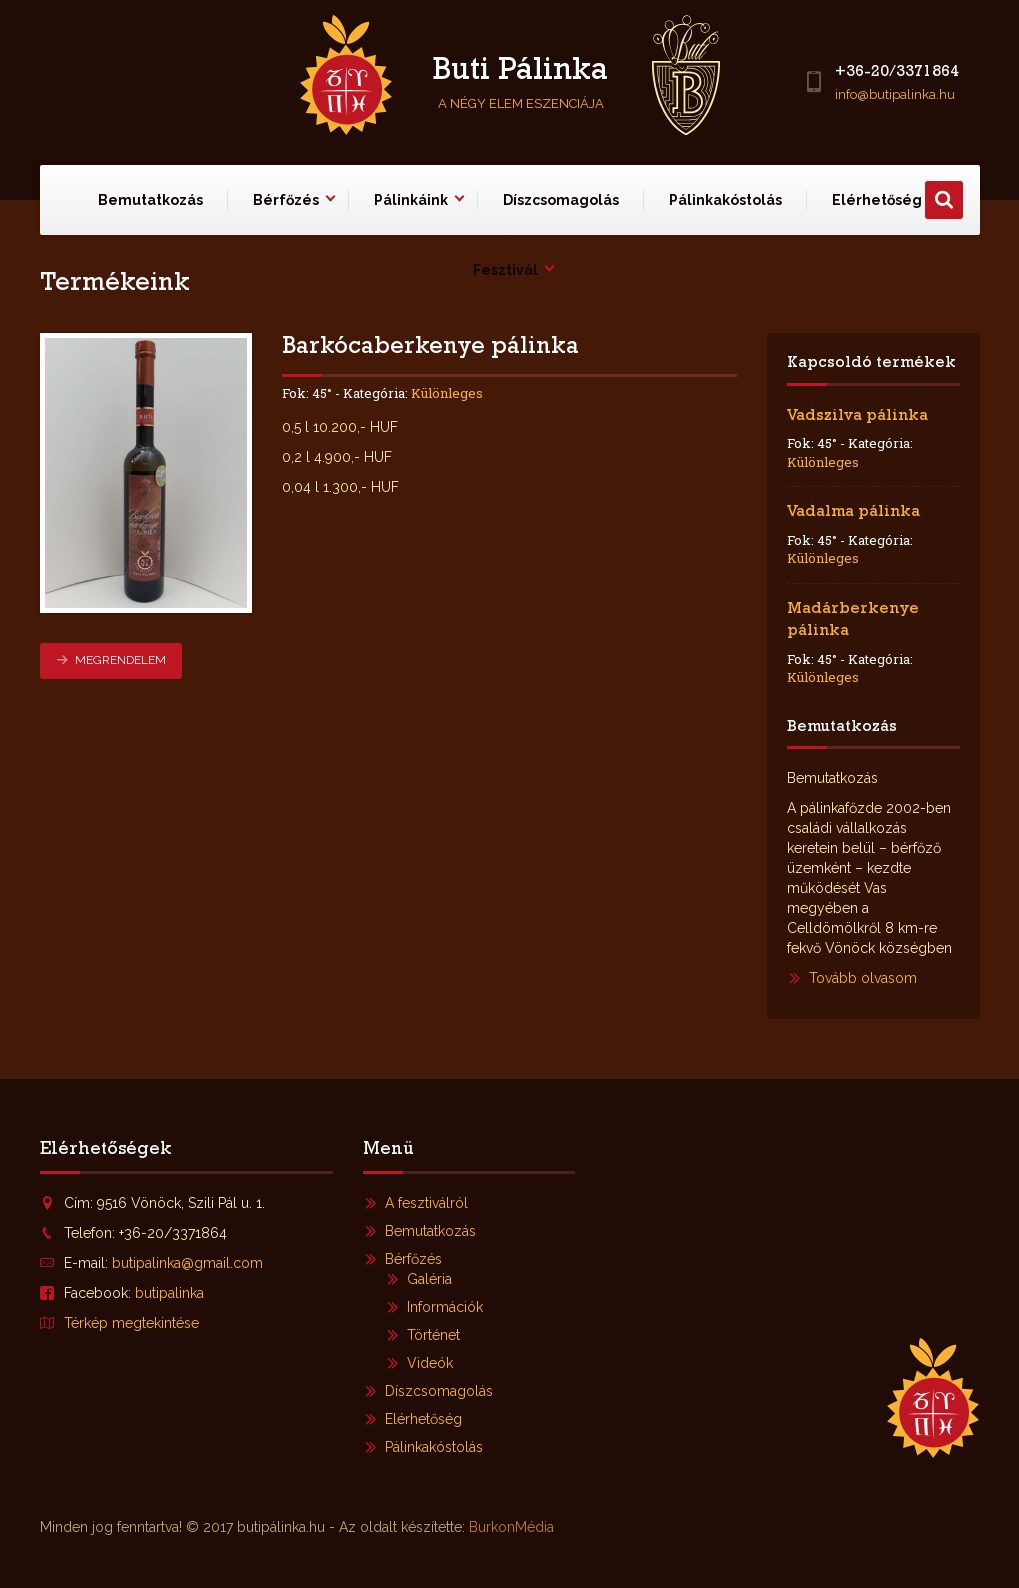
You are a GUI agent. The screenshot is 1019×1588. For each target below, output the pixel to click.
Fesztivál (505, 270)
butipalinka (169, 1293)
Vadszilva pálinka (857, 417)
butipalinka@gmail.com (187, 1263)
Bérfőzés (286, 200)
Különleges (447, 393)
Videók (430, 1363)
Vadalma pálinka (853, 513)
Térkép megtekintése (131, 1323)
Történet (433, 1335)
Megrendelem (111, 660)
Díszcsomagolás (561, 200)
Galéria (429, 1279)
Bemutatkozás (150, 200)
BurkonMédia (511, 1527)
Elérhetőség (423, 1419)
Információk (445, 1307)
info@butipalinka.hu (895, 94)
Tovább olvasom (863, 978)
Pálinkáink (411, 200)
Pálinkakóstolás (725, 200)
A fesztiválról (426, 1203)
